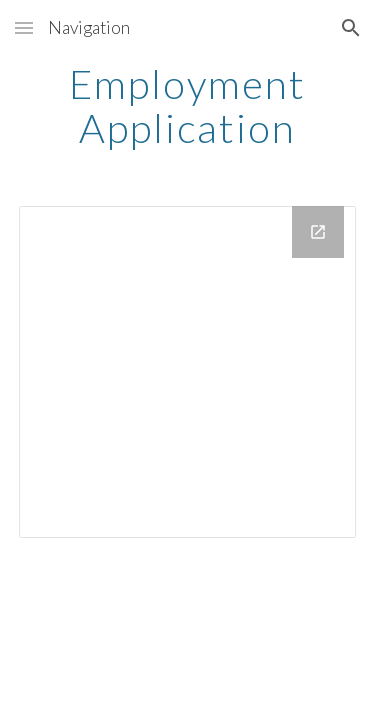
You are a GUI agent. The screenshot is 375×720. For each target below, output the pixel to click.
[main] (188, 106)
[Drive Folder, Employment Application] (188, 372)
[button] (24, 27)
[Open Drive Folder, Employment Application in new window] (318, 232)
